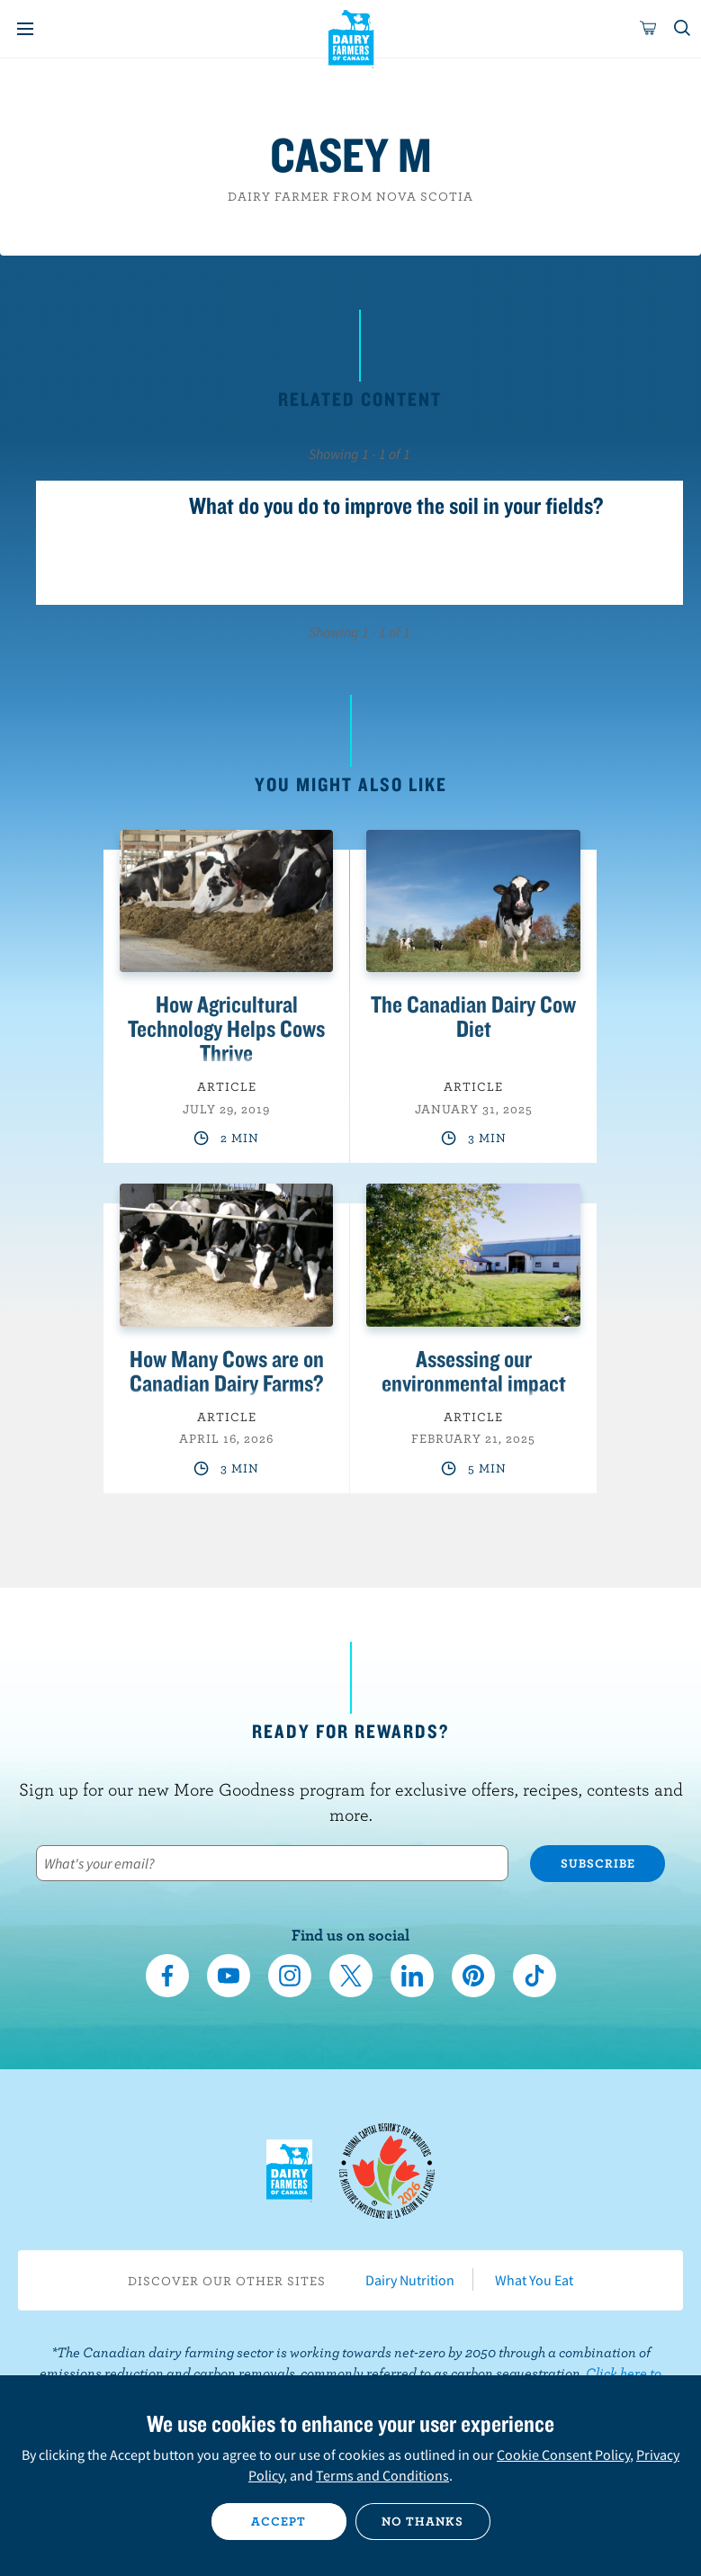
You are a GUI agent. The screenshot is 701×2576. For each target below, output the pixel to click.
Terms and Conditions (382, 2475)
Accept (278, 2521)
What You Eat (534, 2280)
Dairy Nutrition (409, 2280)
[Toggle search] (683, 29)
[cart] (649, 29)
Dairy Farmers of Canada (350, 36)
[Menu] (25, 29)
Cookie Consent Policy (563, 2454)
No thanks (422, 2521)
